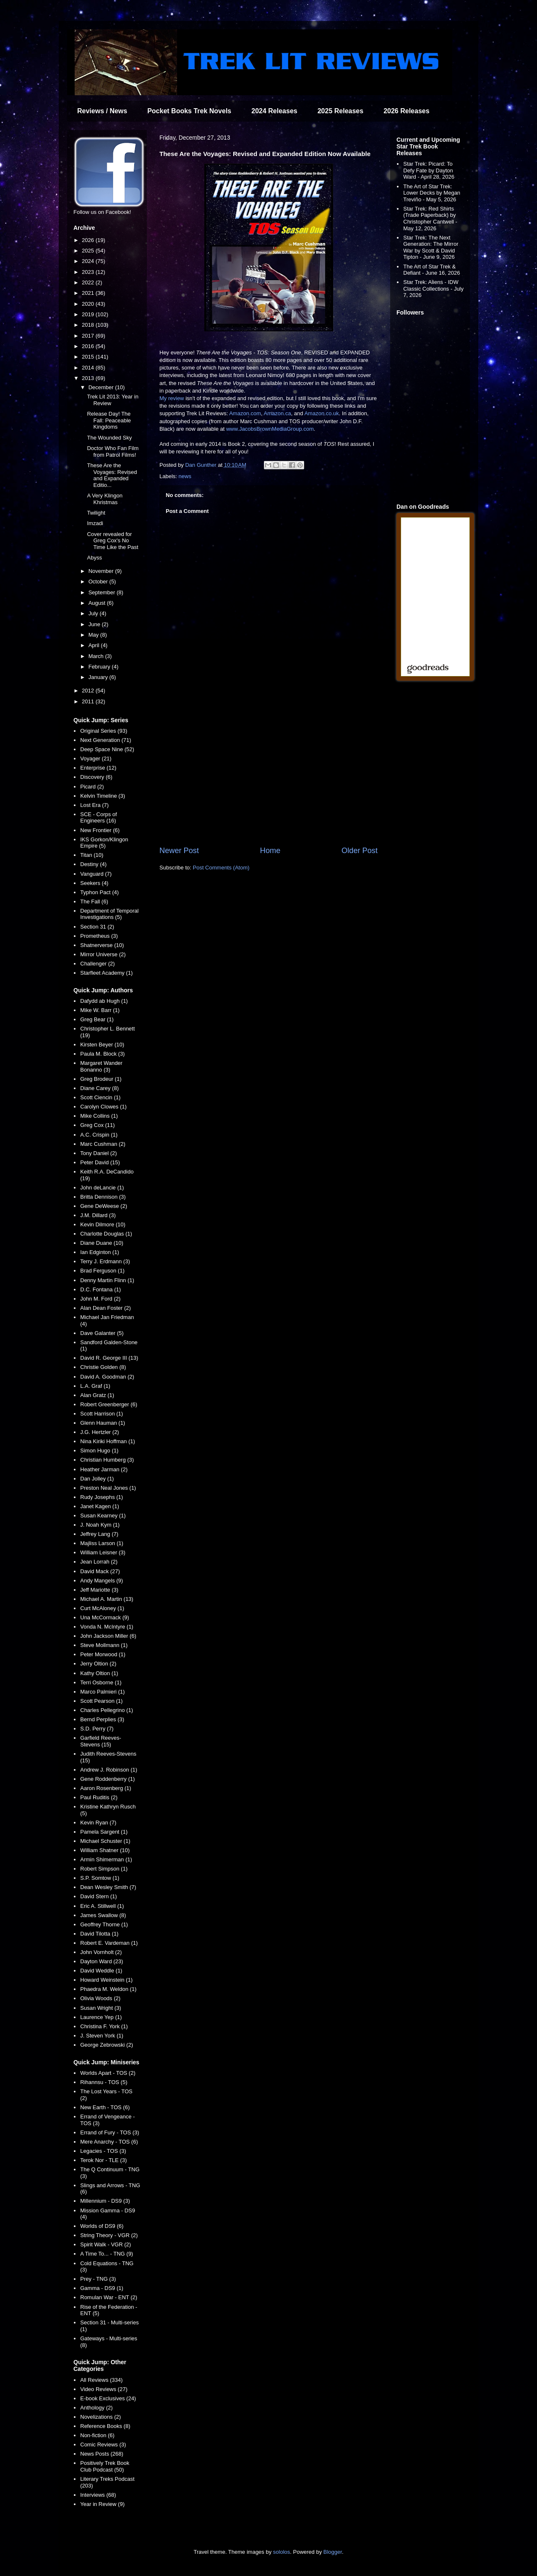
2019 (89, 314)
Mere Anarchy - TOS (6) (109, 2142)
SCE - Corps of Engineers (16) (98, 817)
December (102, 387)
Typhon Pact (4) (99, 892)
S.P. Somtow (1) (99, 1878)
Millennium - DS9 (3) (105, 2201)
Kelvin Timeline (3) (102, 796)
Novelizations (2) (100, 2417)
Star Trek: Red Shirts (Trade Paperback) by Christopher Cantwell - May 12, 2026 (430, 219)
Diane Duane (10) (101, 1243)
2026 (89, 240)
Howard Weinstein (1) (106, 1980)
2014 (89, 367)
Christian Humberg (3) (107, 1460)
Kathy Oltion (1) (99, 1673)
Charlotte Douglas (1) (106, 1234)
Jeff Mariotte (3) (99, 1590)
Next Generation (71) (105, 740)
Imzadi (95, 523)
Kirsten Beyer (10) (102, 1044)
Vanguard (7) (96, 874)
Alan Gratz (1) (97, 1395)
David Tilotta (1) (99, 1934)
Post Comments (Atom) (221, 867)
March (97, 656)
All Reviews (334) (101, 2380)
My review (171, 398)
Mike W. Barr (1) (100, 1010)
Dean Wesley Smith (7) (108, 1887)
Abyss (94, 557)
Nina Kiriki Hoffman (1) (107, 1441)
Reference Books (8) (105, 2426)
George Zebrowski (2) (106, 2045)
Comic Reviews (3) (103, 2444)
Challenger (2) (97, 963)
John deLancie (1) (102, 1187)
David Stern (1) (98, 1896)
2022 (89, 282)
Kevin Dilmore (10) (102, 1224)
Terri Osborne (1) (100, 1682)
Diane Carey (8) (99, 1088)
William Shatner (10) (105, 1850)
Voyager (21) (95, 758)
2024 (89, 261)
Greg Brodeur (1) (100, 1079)
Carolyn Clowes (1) (103, 1106)
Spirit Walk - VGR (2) (105, 2244)
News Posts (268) (101, 2454)
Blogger (332, 2552)
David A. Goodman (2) (107, 1377)
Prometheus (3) (99, 936)
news (185, 476)
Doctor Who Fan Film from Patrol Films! (112, 451)
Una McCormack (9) (104, 1617)
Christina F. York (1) (104, 2026)
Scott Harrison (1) (101, 1413)
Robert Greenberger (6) (108, 1404)
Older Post (359, 850)
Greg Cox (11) (97, 1125)
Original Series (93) (103, 731)
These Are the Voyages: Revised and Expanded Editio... (112, 475)
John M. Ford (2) (100, 1299)
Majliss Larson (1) (101, 1543)
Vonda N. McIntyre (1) (106, 1627)
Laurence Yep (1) (101, 2017)
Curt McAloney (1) (102, 1608)
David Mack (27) (100, 1571)
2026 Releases (406, 110)
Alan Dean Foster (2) (105, 1308)
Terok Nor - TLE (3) (103, 2160)
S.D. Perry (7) (96, 1728)
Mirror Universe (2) (102, 954)
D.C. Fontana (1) (100, 1289)
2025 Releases (340, 110)
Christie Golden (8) (103, 1367)
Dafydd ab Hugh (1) (104, 1001)
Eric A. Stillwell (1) (102, 1906)
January (99, 677)
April (95, 645)
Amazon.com (245, 413)
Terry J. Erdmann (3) (105, 1261)
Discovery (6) (96, 777)
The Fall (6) (94, 901)
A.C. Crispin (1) (98, 1135)
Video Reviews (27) (103, 2389)
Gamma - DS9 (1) (101, 2288)
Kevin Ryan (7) (98, 1822)
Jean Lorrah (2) (98, 1562)
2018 (89, 325)
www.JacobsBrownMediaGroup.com (270, 429)
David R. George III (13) (109, 1358)
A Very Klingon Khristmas (105, 498)
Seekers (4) (94, 883)
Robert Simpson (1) (104, 1869)
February (100, 667)
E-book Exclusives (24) (108, 2398)
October (99, 581)
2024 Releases (274, 110)
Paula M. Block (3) (102, 1054)
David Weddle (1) (101, 1970)
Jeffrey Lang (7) (99, 1534)
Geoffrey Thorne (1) (104, 1924)
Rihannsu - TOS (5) (103, 2082)
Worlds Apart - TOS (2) (108, 2073)
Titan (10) (91, 855)
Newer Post (179, 850)
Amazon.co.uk (321, 413)
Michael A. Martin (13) (106, 1599)
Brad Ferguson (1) (102, 1270)
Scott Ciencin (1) (100, 1097)
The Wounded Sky (109, 438)
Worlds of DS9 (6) (101, 2226)
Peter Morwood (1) (102, 1654)
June (95, 624)
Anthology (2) (96, 2407)
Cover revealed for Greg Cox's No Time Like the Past (112, 540)
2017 (89, 336)
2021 (89, 293)
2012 (89, 690)
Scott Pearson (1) (101, 1701)
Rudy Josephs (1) (101, 1497)
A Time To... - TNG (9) (106, 2254)
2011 (89, 701)
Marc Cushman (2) (102, 1144)
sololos (281, 2552)
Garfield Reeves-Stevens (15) (100, 1741)
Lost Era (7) (94, 805)
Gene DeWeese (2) (103, 1206)
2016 (89, 346)
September (103, 592)
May (94, 635)
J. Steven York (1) (101, 2035)
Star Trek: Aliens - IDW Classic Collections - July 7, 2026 (433, 288)
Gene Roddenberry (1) (107, 1779)
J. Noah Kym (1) (100, 1525)
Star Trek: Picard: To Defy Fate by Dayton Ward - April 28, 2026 (428, 170)
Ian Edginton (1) (99, 1252)
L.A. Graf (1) (95, 1386)
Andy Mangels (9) (101, 1580)
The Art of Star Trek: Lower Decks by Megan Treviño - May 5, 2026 (431, 193)
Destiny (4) (93, 864)
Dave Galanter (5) (101, 1333)
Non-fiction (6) (97, 2435)
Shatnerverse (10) (102, 945)
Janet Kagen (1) (99, 1506)
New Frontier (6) (100, 830)
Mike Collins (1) (99, 1116)
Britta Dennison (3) (102, 1197)
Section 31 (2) (97, 927)
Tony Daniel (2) (98, 1153)
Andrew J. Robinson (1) (108, 1770)
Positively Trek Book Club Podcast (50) (104, 2466)
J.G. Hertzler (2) (99, 1432)
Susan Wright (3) (100, 2008)
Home (270, 850)
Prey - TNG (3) (98, 2279)
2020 (89, 304)
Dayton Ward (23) (101, 1961)
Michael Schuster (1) (105, 1841)
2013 (89, 378)
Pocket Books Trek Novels (189, 110)
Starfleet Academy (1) (106, 973)
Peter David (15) (100, 1162)
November (102, 571)
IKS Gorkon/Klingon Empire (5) (104, 842)
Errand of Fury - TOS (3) (109, 2132)
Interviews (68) (98, 2495)
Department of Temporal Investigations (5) (109, 914)
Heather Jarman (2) (104, 1469)
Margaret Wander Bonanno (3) (101, 1066)
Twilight (96, 513)
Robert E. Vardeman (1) (109, 1943)
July (94, 613)
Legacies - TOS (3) (103, 2151)
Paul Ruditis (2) (98, 1797)
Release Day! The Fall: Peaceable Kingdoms (109, 420)
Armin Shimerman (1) (106, 1859)
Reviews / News (102, 110)
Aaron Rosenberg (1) (105, 1788)
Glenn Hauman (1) (102, 1423)
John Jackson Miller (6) (108, 1636)
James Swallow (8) (103, 1915)
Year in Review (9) (102, 2504)
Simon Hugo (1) (99, 1450)
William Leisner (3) (102, 1552)
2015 (89, 357)
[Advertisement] (268, 776)
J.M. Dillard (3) (98, 1215)
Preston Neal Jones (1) (108, 1488)
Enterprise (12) (98, 768)
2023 (89, 272)
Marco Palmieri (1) (102, 1692)
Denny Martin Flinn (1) (107, 1280)
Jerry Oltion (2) (98, 1663)
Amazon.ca (277, 413)
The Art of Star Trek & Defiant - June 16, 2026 (431, 269)
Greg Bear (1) (96, 1019)
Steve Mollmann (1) (104, 1645)
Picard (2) (92, 786)
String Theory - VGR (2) (109, 2235)
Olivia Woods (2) (100, 1998)
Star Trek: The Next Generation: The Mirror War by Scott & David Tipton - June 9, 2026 (430, 247)
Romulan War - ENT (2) (108, 2297)
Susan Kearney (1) (102, 1515)
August (98, 603)
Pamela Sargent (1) (104, 1832)
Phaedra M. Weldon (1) (108, 1989)
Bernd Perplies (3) (102, 1719)
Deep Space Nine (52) (107, 749)
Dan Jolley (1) (97, 1478)
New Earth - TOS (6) (105, 2107)
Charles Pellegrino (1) (106, 1710)
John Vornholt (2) (101, 1952)
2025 (89, 250)
